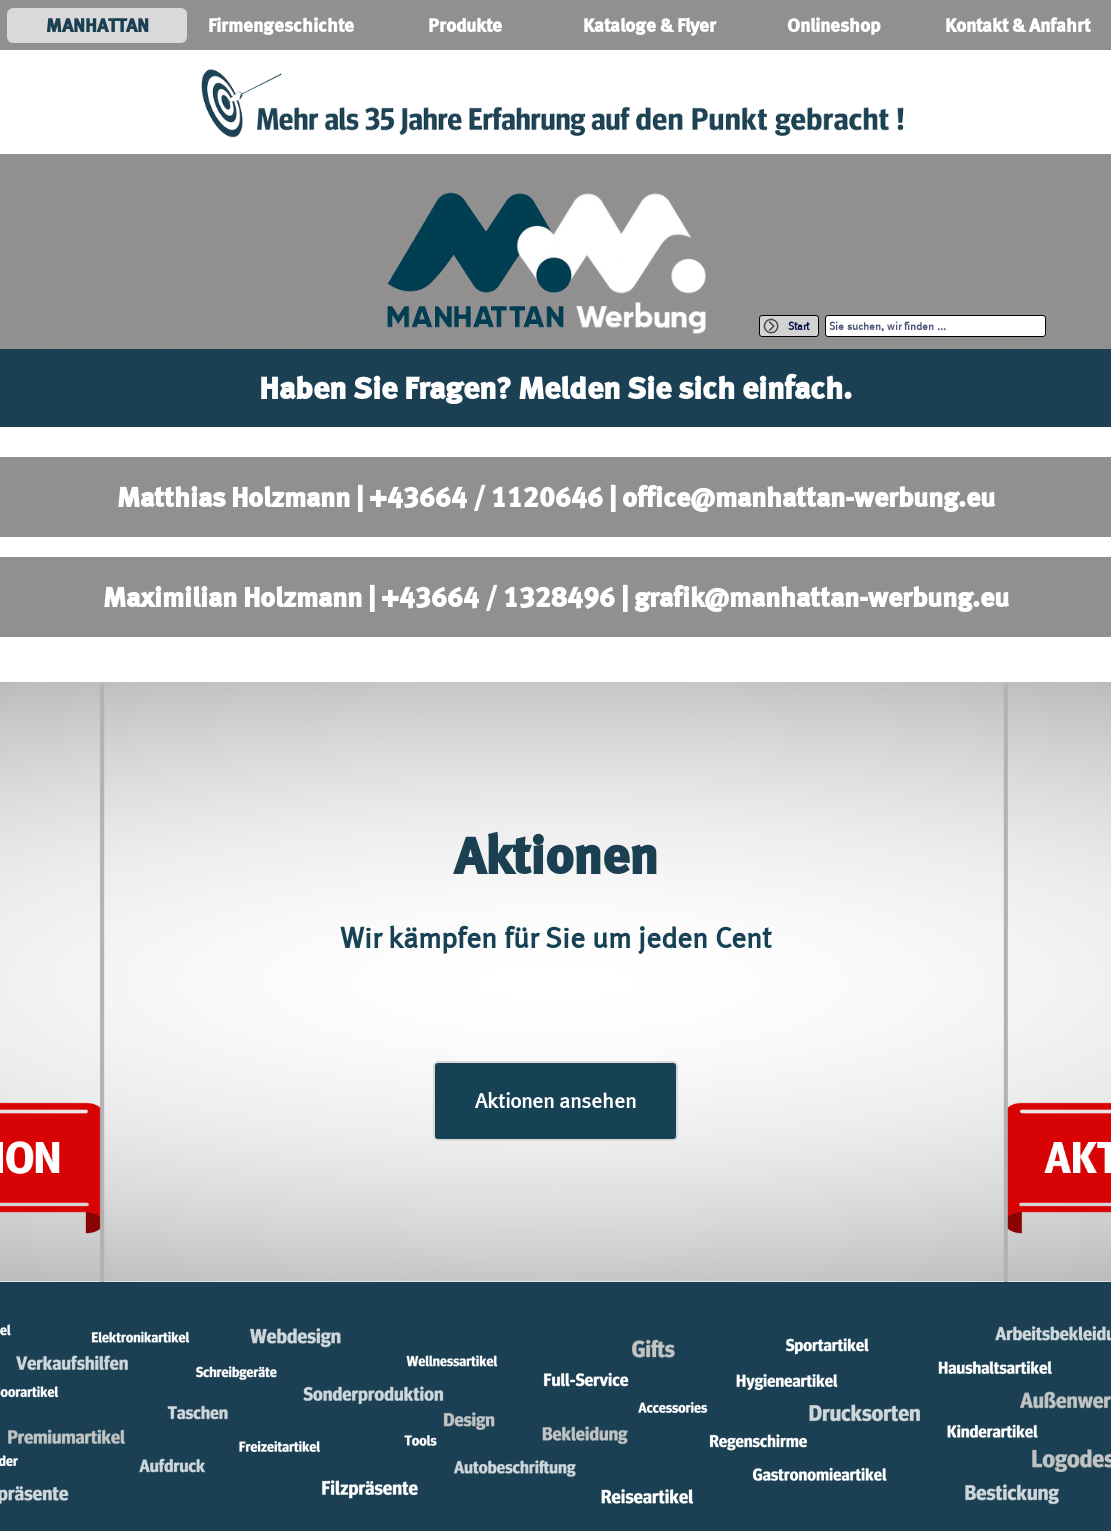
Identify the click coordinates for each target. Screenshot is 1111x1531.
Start (798, 326)
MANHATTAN (97, 25)
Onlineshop (833, 25)
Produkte (465, 25)
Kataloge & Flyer (649, 25)
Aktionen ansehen (555, 1100)
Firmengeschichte (281, 25)
